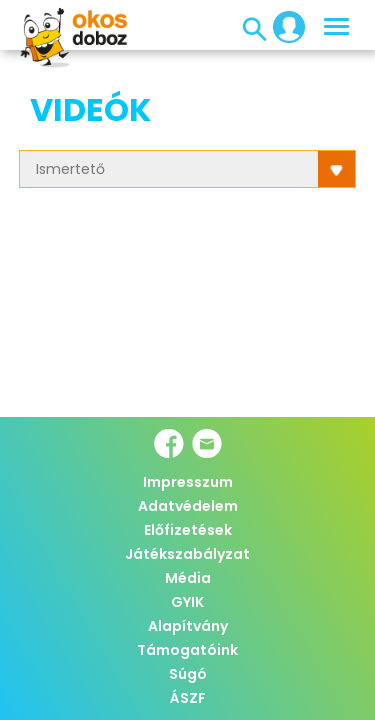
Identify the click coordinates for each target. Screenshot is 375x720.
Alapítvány (188, 626)
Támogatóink (187, 650)
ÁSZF (188, 698)
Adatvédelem (188, 506)
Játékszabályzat (187, 554)
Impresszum (188, 482)
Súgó (188, 674)
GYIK (187, 602)
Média (188, 578)
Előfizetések (188, 530)
